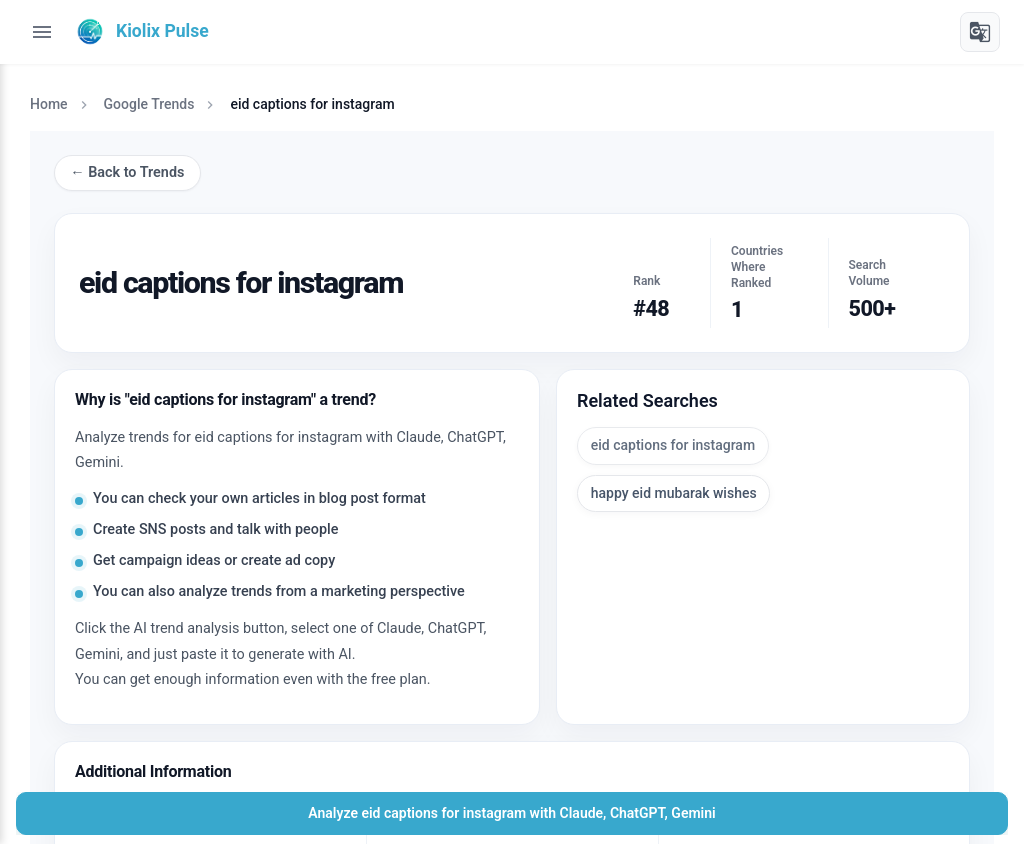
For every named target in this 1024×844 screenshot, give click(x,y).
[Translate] (980, 32)
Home (49, 104)
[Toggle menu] (42, 32)
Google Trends (149, 104)
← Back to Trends (127, 172)
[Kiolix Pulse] (140, 32)
